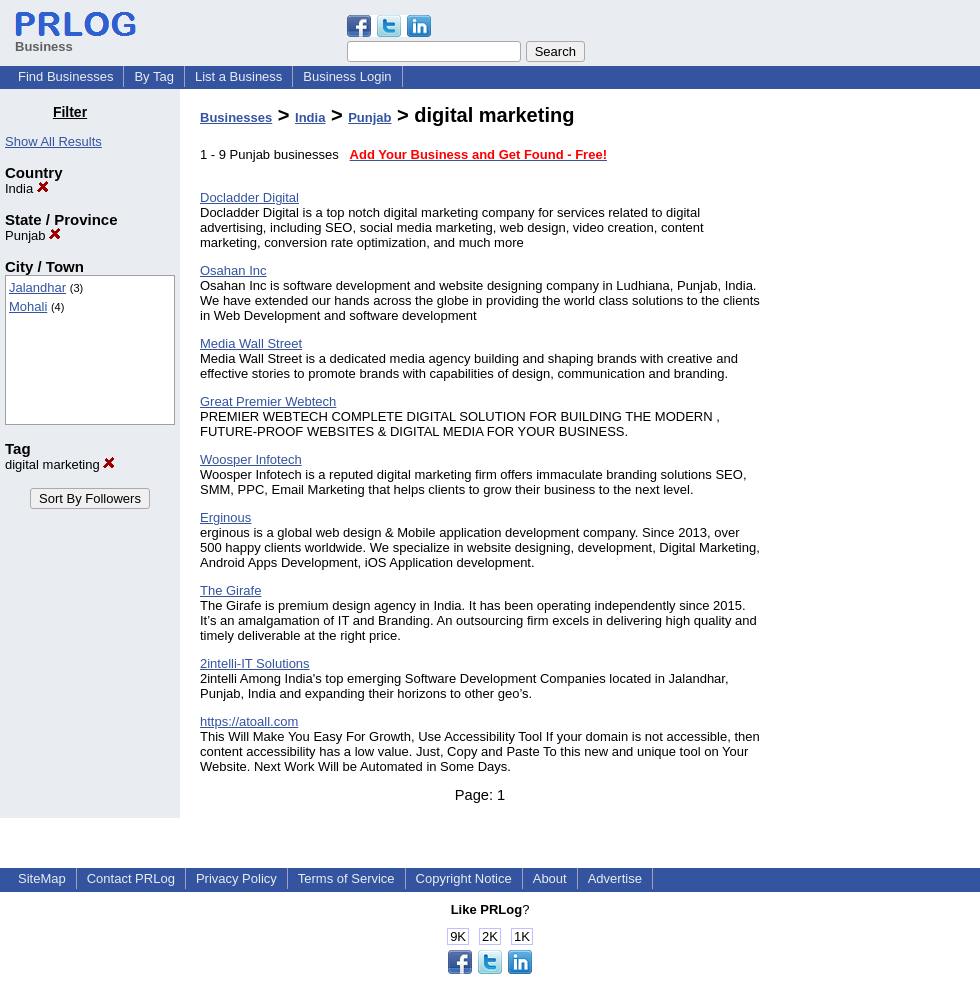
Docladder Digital (249, 197)
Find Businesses (65, 76)
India (27, 188)
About (550, 878)
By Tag (154, 76)
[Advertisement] (878, 404)
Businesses (236, 117)
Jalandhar (37, 287)
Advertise (615, 878)
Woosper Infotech (251, 459)
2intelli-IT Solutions (255, 663)
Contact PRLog (131, 878)
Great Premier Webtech (268, 401)
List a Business (238, 76)
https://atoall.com (249, 721)
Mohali (28, 306)
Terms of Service (346, 878)
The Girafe (230, 590)
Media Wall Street (251, 343)
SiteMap (42, 878)
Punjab (33, 235)
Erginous (225, 517)
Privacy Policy (236, 878)
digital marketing (60, 464)
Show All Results (53, 141)
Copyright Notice (464, 878)
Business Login (347, 76)
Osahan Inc (233, 270)
